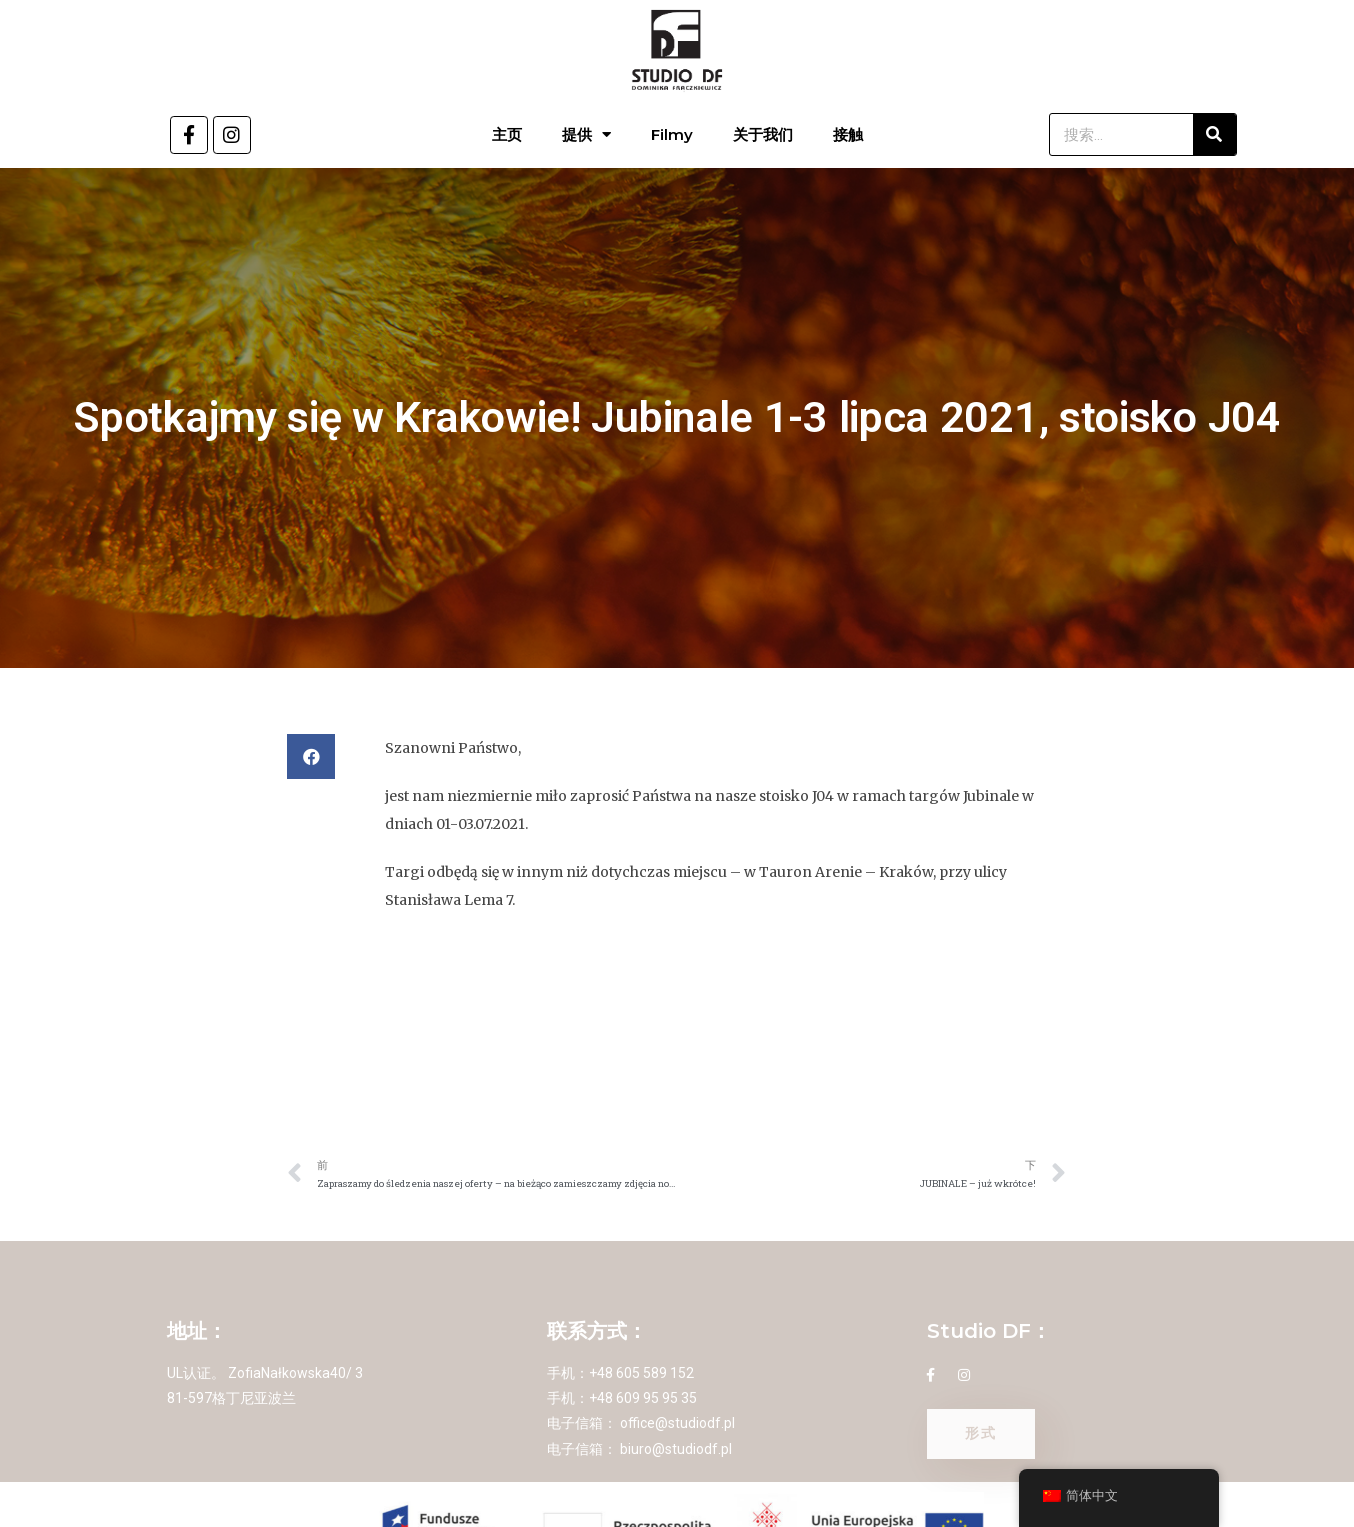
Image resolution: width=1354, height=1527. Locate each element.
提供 (586, 134)
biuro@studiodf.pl (676, 1449)
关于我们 (763, 134)
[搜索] (1214, 134)
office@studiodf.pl (677, 1423)
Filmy (672, 134)
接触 (848, 134)
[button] (311, 756)
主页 (507, 134)
